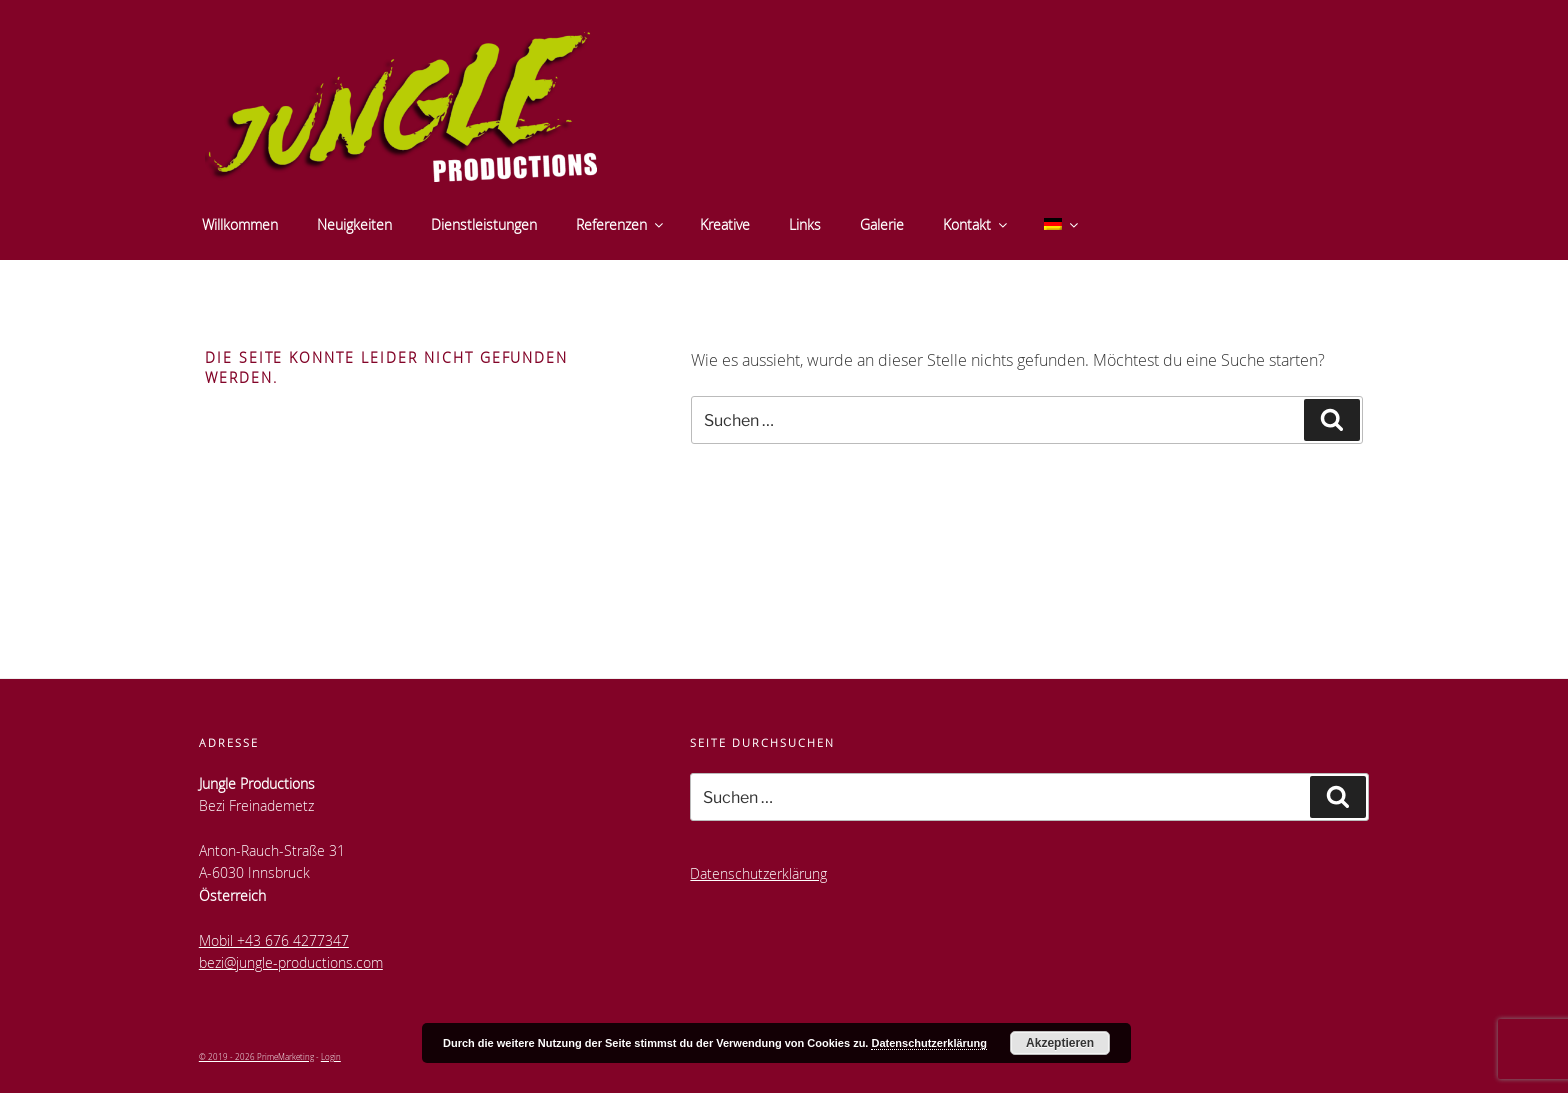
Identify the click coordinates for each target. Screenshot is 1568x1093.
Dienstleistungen (484, 224)
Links (805, 224)
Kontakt (976, 224)
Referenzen (621, 224)
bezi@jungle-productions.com (291, 962)
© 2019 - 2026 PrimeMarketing (256, 1056)
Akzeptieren (1060, 1043)
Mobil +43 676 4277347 (274, 940)
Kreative (725, 224)
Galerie (882, 224)
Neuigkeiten (354, 224)
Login (331, 1056)
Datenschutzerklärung (758, 873)
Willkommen (240, 224)
